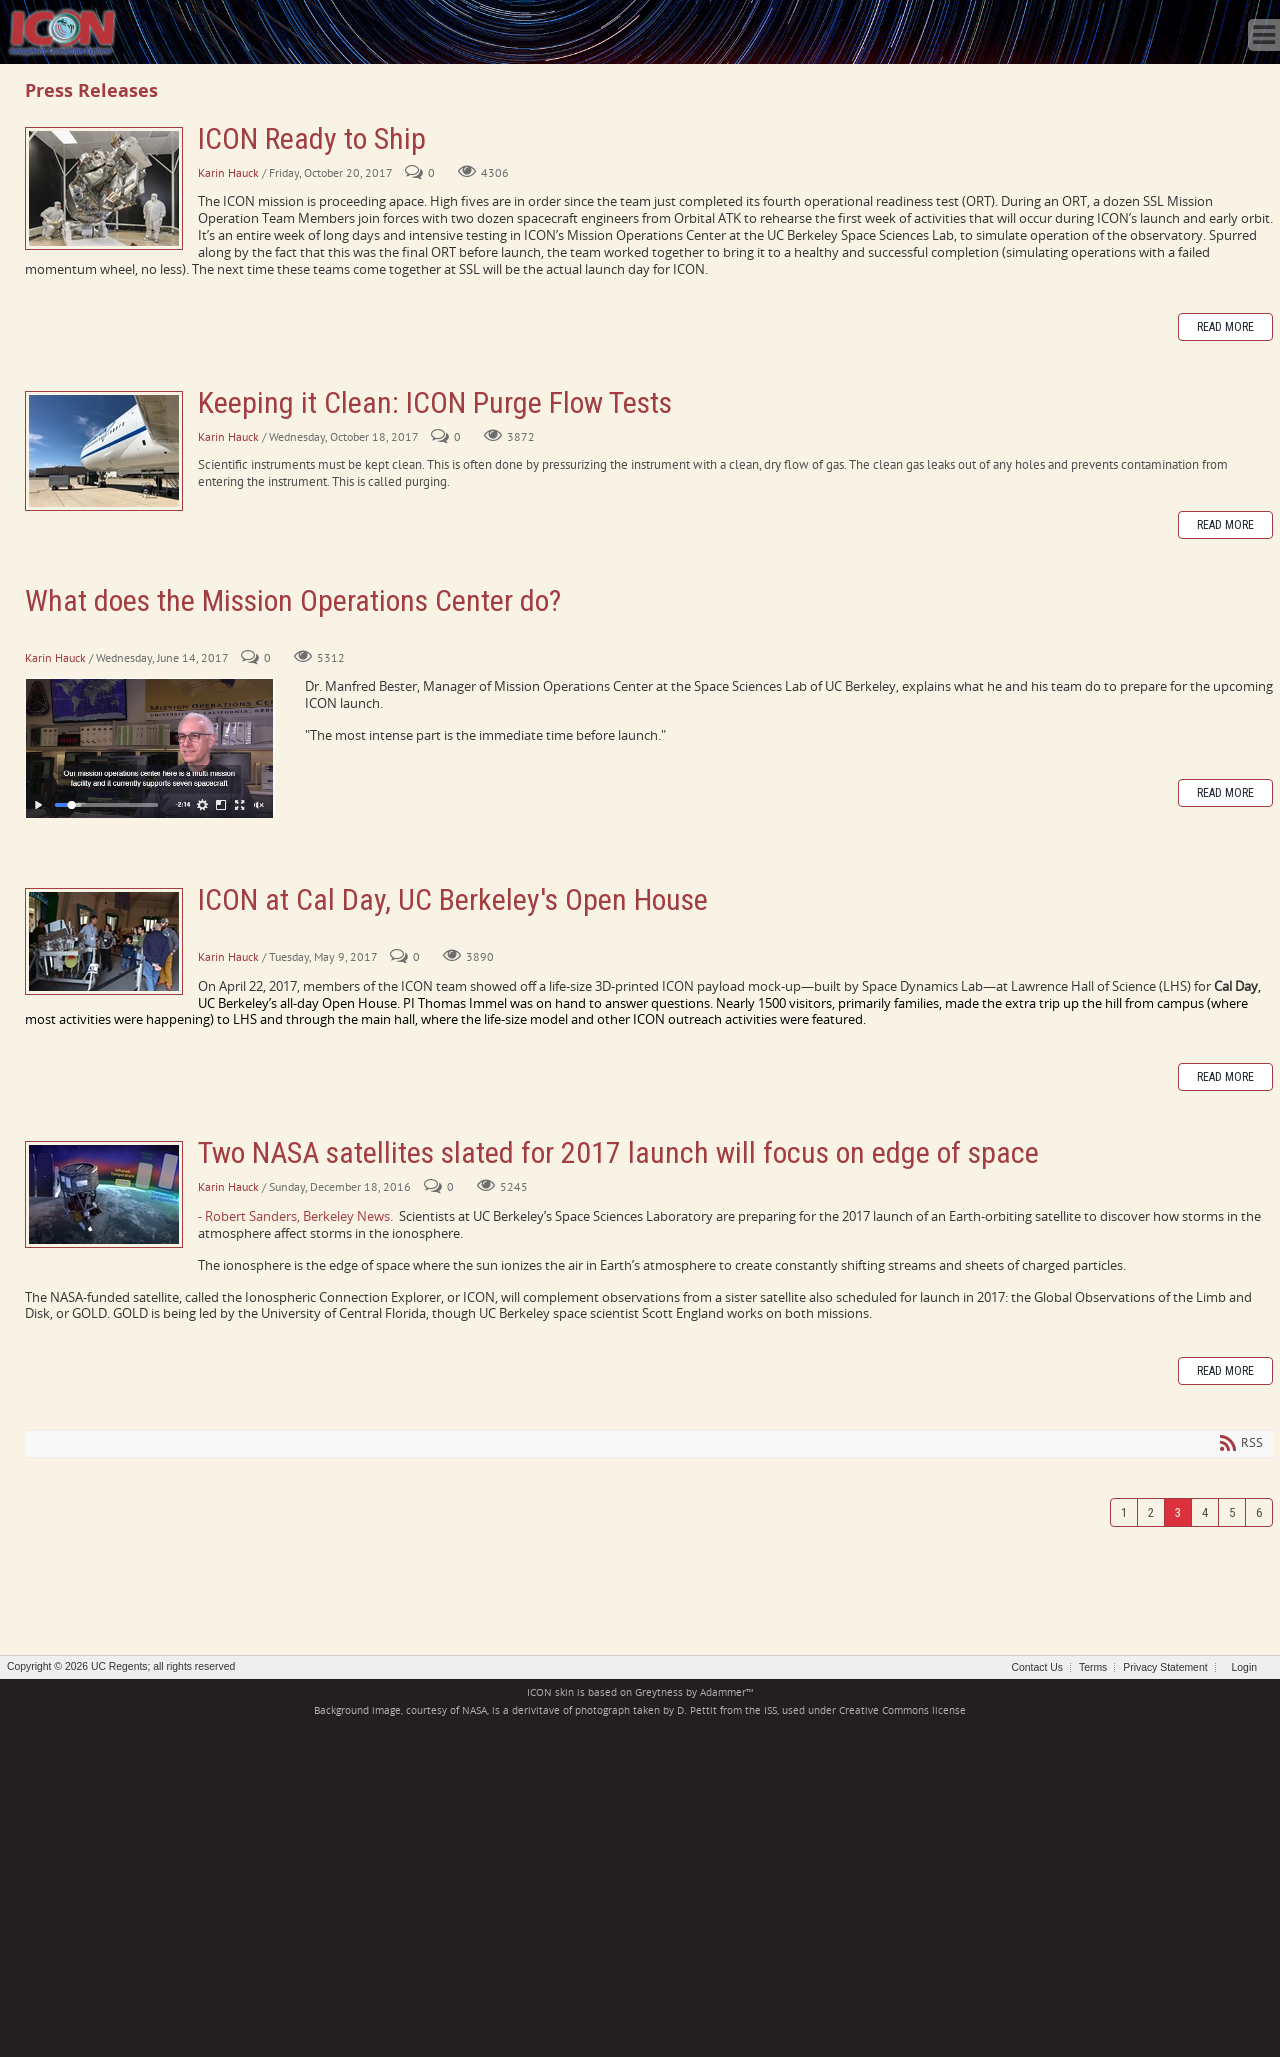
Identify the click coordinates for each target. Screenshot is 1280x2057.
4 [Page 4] (1205, 1512)
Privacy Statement (1165, 1667)
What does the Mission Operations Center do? (293, 600)
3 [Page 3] (1178, 1512)
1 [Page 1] (1124, 1512)
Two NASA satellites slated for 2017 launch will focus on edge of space (104, 1194)
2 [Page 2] (1151, 1512)
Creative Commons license (902, 1710)
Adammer (723, 1692)
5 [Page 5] (1232, 1512)
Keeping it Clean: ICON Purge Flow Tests (104, 451)
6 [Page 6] (1259, 1512)
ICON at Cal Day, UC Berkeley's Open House (104, 941)
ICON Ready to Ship (104, 188)
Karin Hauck (228, 172)
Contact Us (1037, 1667)
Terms (1093, 1667)
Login (1244, 1667)
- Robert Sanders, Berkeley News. (295, 1216)
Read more (1225, 327)
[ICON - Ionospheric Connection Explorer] (62, 30)
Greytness (659, 1692)
